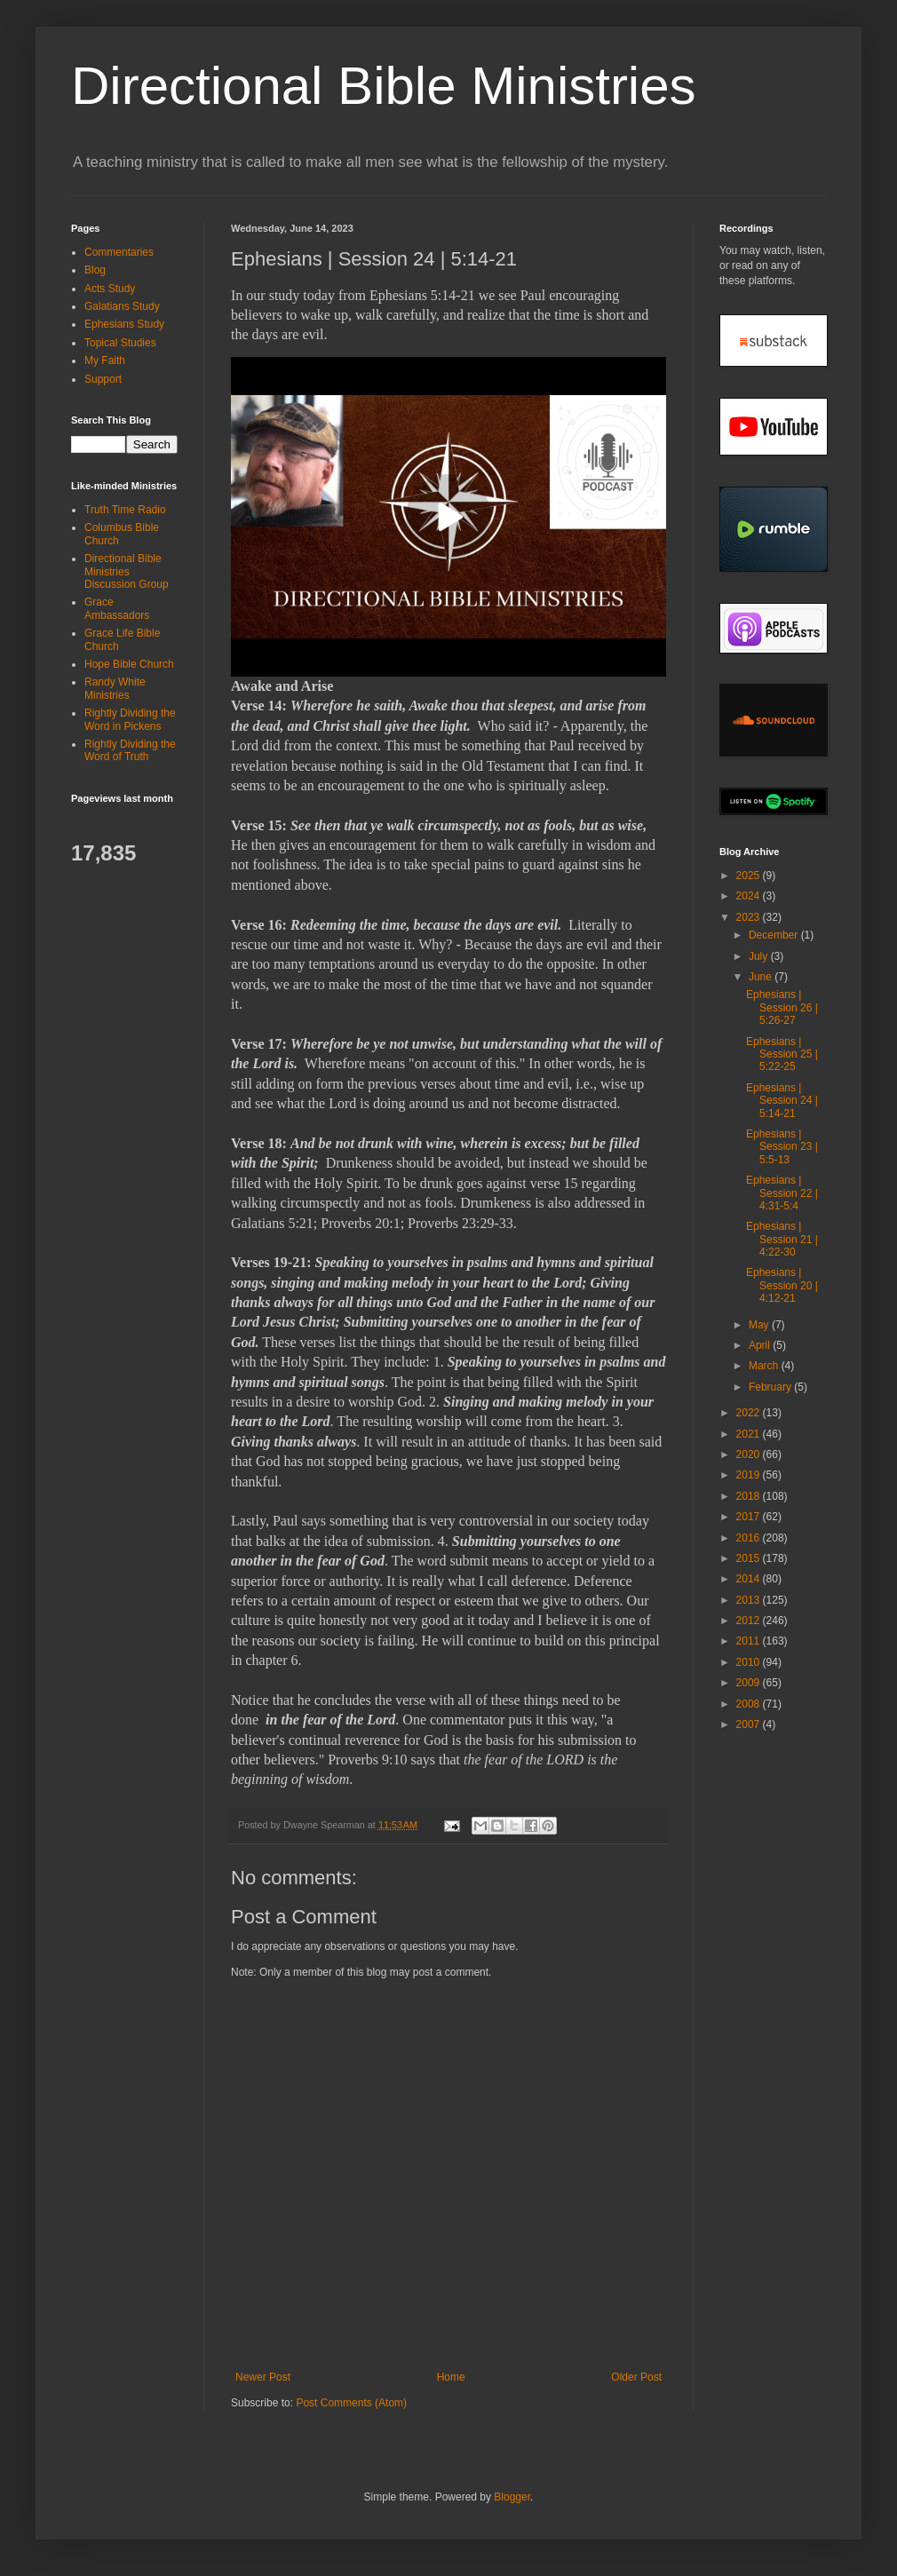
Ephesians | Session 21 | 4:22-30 (782, 1239)
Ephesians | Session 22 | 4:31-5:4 (782, 1193)
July (760, 956)
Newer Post (262, 2377)
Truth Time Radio (125, 509)
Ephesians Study (124, 324)
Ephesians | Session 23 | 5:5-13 (782, 1147)
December (775, 935)
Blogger (512, 2497)
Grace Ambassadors (116, 608)
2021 (749, 1434)
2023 (749, 917)
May (760, 1325)
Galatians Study (122, 306)
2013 (749, 1600)
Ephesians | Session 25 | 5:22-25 (782, 1054)
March (765, 1365)
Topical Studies (120, 343)
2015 (749, 1558)
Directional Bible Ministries (383, 85)
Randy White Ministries (115, 688)
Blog (95, 270)
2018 (749, 1496)
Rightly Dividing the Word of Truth (130, 750)
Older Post (636, 2377)
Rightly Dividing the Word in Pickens (130, 719)
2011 (749, 1641)
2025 (749, 875)
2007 (749, 1724)
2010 (749, 1662)
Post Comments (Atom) (351, 2403)
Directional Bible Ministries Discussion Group (126, 571)
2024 (749, 896)
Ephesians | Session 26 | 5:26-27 (782, 1007)
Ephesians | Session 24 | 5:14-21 (782, 1101)
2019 (749, 1475)
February (771, 1387)
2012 (749, 1620)
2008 (749, 1704)
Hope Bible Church (129, 664)
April (761, 1345)
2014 (749, 1579)
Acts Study (109, 288)
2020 (749, 1454)
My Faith (104, 360)
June (761, 977)
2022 (749, 1413)
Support (103, 379)
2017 (749, 1516)
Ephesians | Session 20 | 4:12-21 (782, 1285)
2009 (749, 1682)
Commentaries (119, 252)
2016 (749, 1538)
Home (451, 2377)
